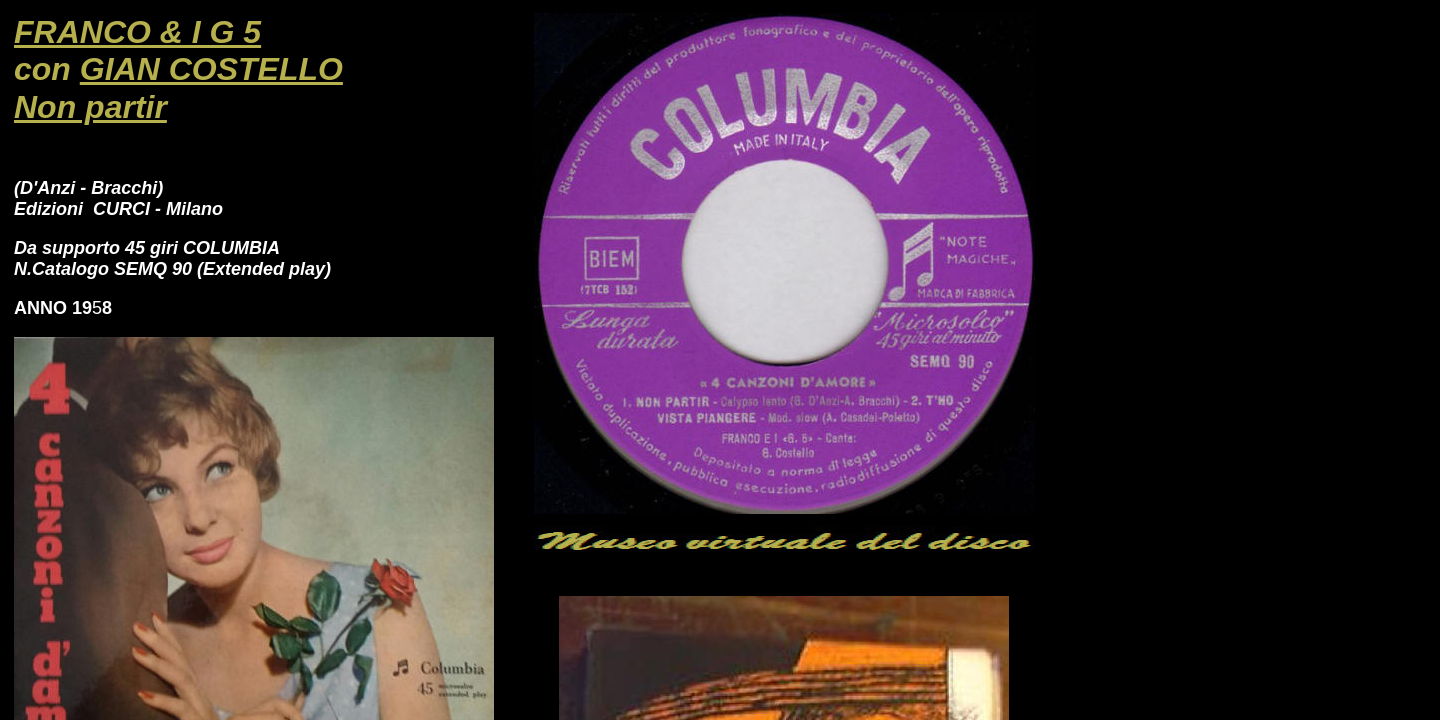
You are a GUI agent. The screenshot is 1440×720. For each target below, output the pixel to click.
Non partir (90, 107)
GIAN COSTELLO (211, 69)
